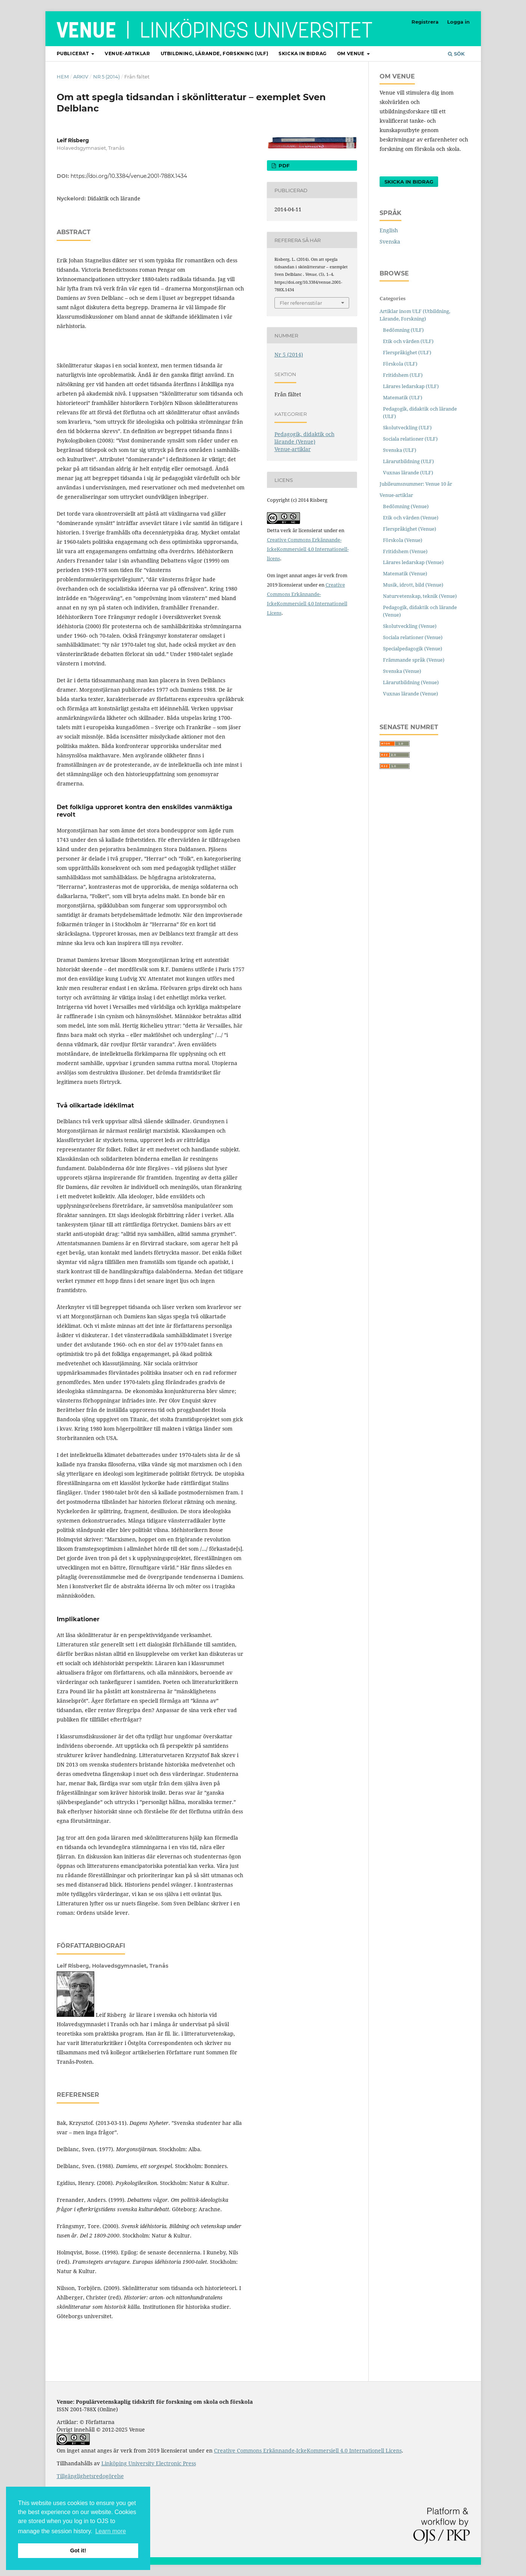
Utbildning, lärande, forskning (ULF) (214, 53)
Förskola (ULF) (400, 363)
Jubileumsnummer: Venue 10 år (416, 483)
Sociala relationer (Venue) (413, 637)
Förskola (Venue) (402, 540)
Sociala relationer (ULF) (410, 438)
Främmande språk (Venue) (414, 659)
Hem (63, 77)
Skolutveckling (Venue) (410, 626)
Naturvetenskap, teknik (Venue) (420, 596)
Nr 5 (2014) (106, 77)
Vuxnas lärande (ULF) (408, 472)
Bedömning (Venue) (406, 506)
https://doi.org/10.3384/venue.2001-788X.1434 (129, 176)
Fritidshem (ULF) (403, 375)
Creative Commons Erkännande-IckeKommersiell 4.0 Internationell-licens (308, 549)
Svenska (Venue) (402, 671)
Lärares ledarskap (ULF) (411, 386)
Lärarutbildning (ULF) (408, 461)
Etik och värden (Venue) (411, 517)
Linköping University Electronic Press (148, 2463)
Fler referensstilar (301, 303)
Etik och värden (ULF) (408, 341)
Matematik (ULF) (402, 397)
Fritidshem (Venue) (405, 551)
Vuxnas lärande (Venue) (410, 693)
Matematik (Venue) (405, 573)
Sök (456, 54)
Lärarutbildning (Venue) (411, 682)
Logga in (458, 22)
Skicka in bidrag (303, 53)
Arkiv (80, 77)
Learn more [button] (110, 2531)
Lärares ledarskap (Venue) (413, 562)
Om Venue (351, 53)
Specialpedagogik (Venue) (412, 648)
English (389, 230)
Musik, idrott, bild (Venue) (413, 584)
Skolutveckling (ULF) (407, 427)
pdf (283, 166)
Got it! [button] (78, 2550)
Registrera (425, 22)
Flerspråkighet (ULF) (407, 352)
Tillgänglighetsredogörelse (90, 2476)
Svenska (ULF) (399, 450)
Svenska (390, 241)
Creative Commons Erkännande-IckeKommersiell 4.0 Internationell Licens (308, 2450)
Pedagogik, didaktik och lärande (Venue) (304, 437)
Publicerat (73, 53)
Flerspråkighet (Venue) (409, 528)
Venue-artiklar (127, 53)
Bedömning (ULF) (403, 330)
